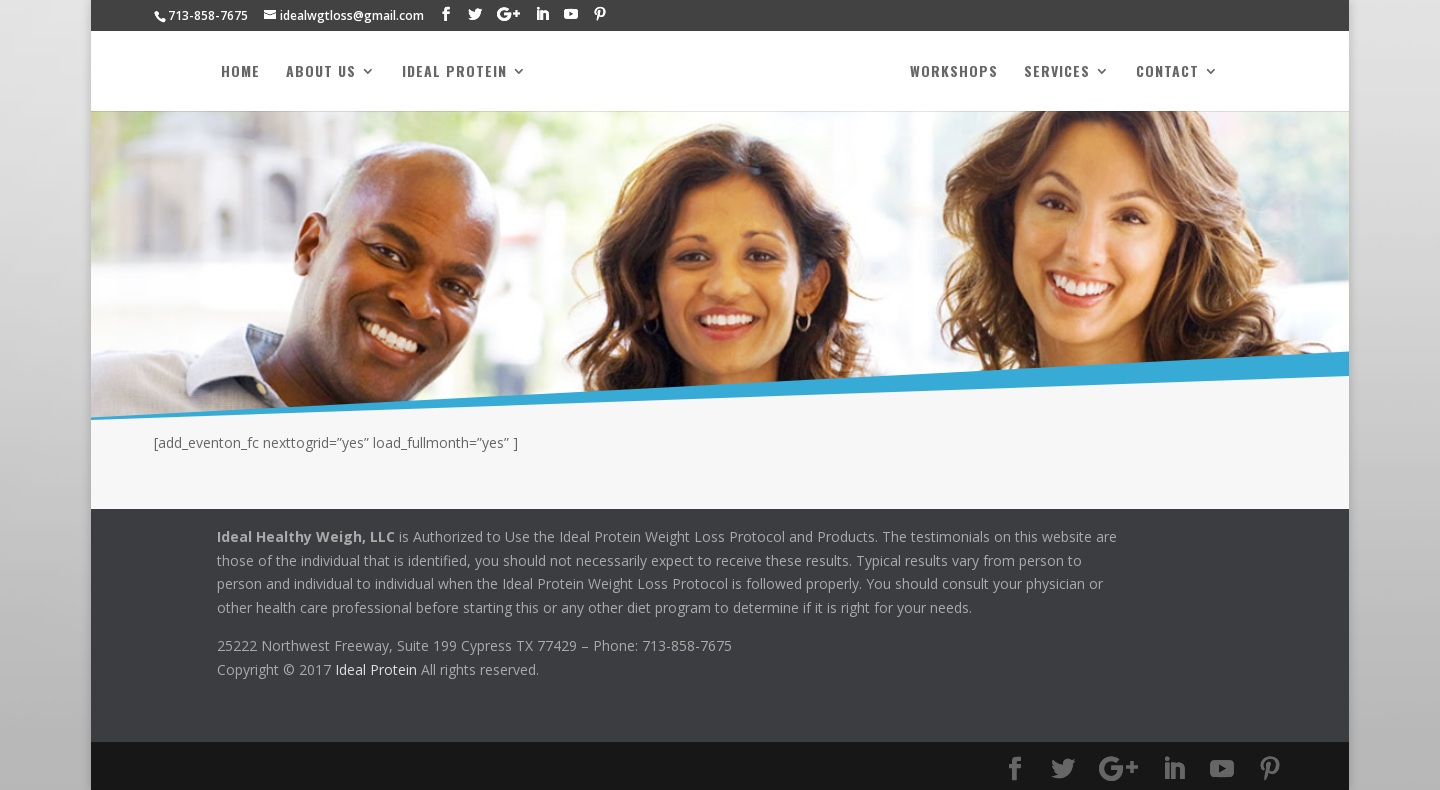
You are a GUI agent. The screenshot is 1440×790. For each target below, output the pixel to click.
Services (1057, 72)
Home (240, 72)
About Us (321, 72)
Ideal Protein (454, 72)
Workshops (954, 72)
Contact (1167, 72)
